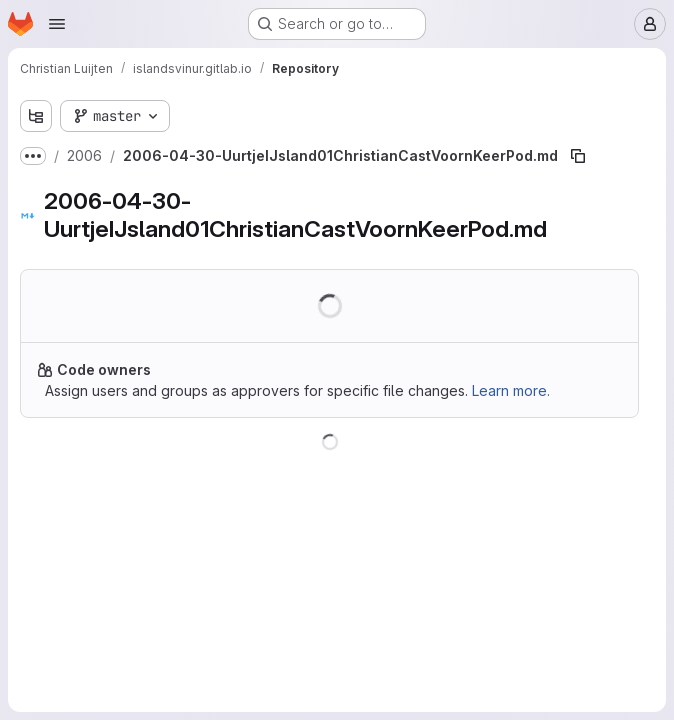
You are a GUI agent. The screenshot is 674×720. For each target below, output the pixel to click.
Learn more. (511, 390)
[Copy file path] (578, 156)
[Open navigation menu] (57, 24)
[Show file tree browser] (36, 116)
